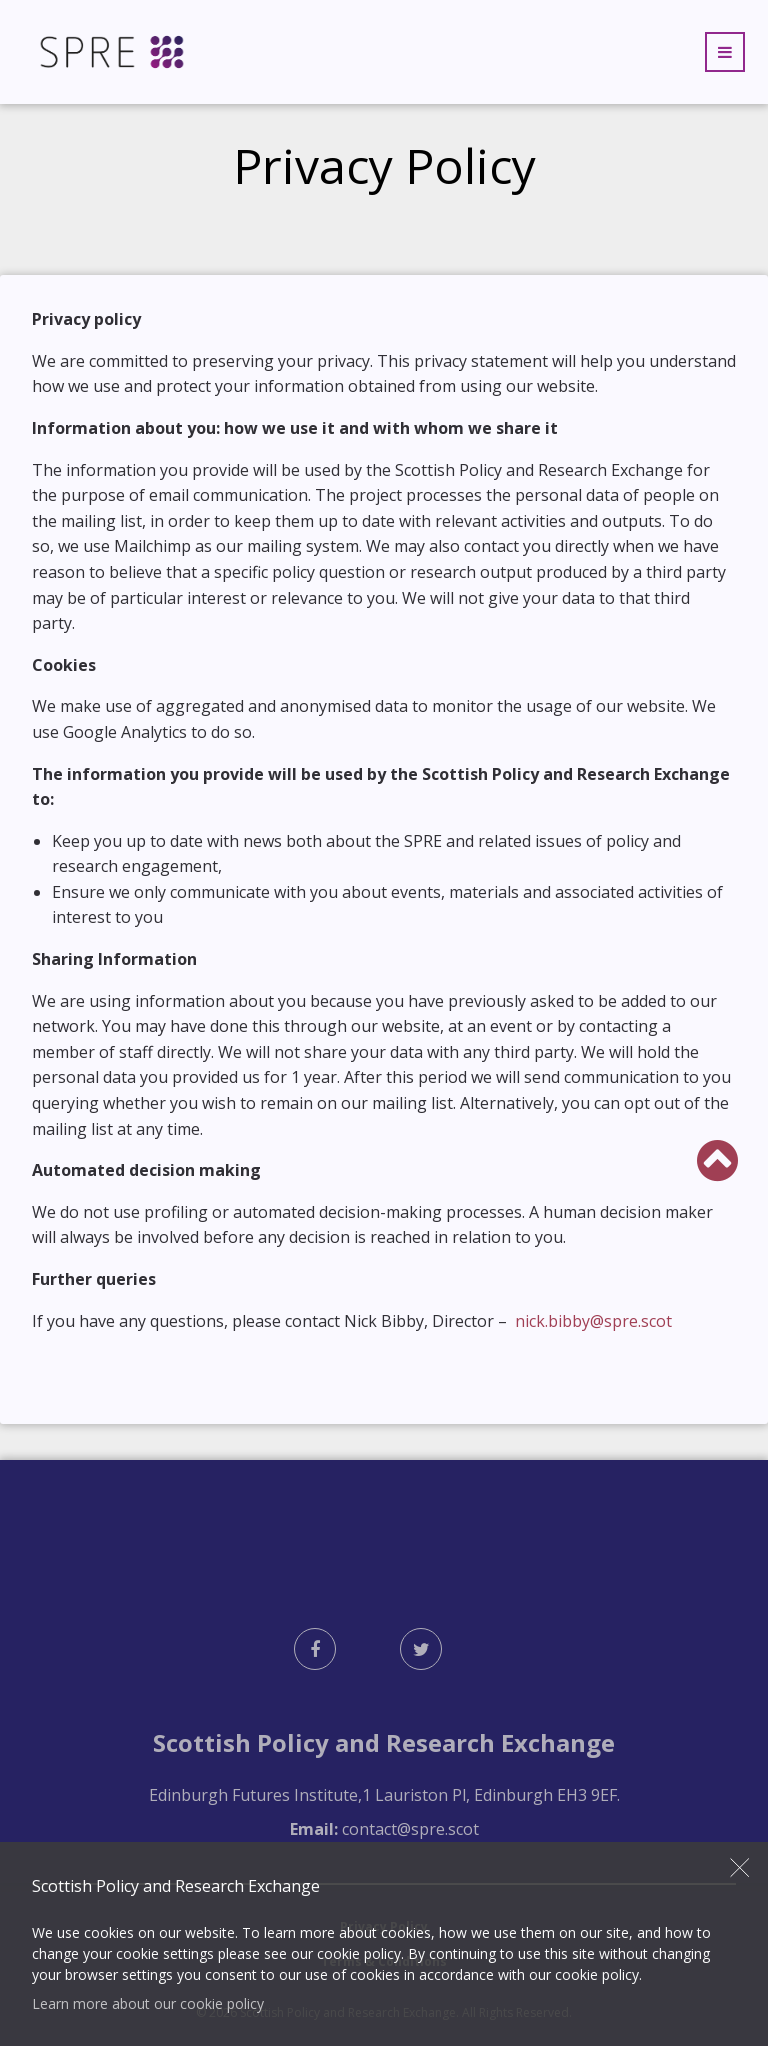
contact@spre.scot (410, 1829)
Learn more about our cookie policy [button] (148, 2003)
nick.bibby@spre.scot (591, 1321)
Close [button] (740, 1867)
